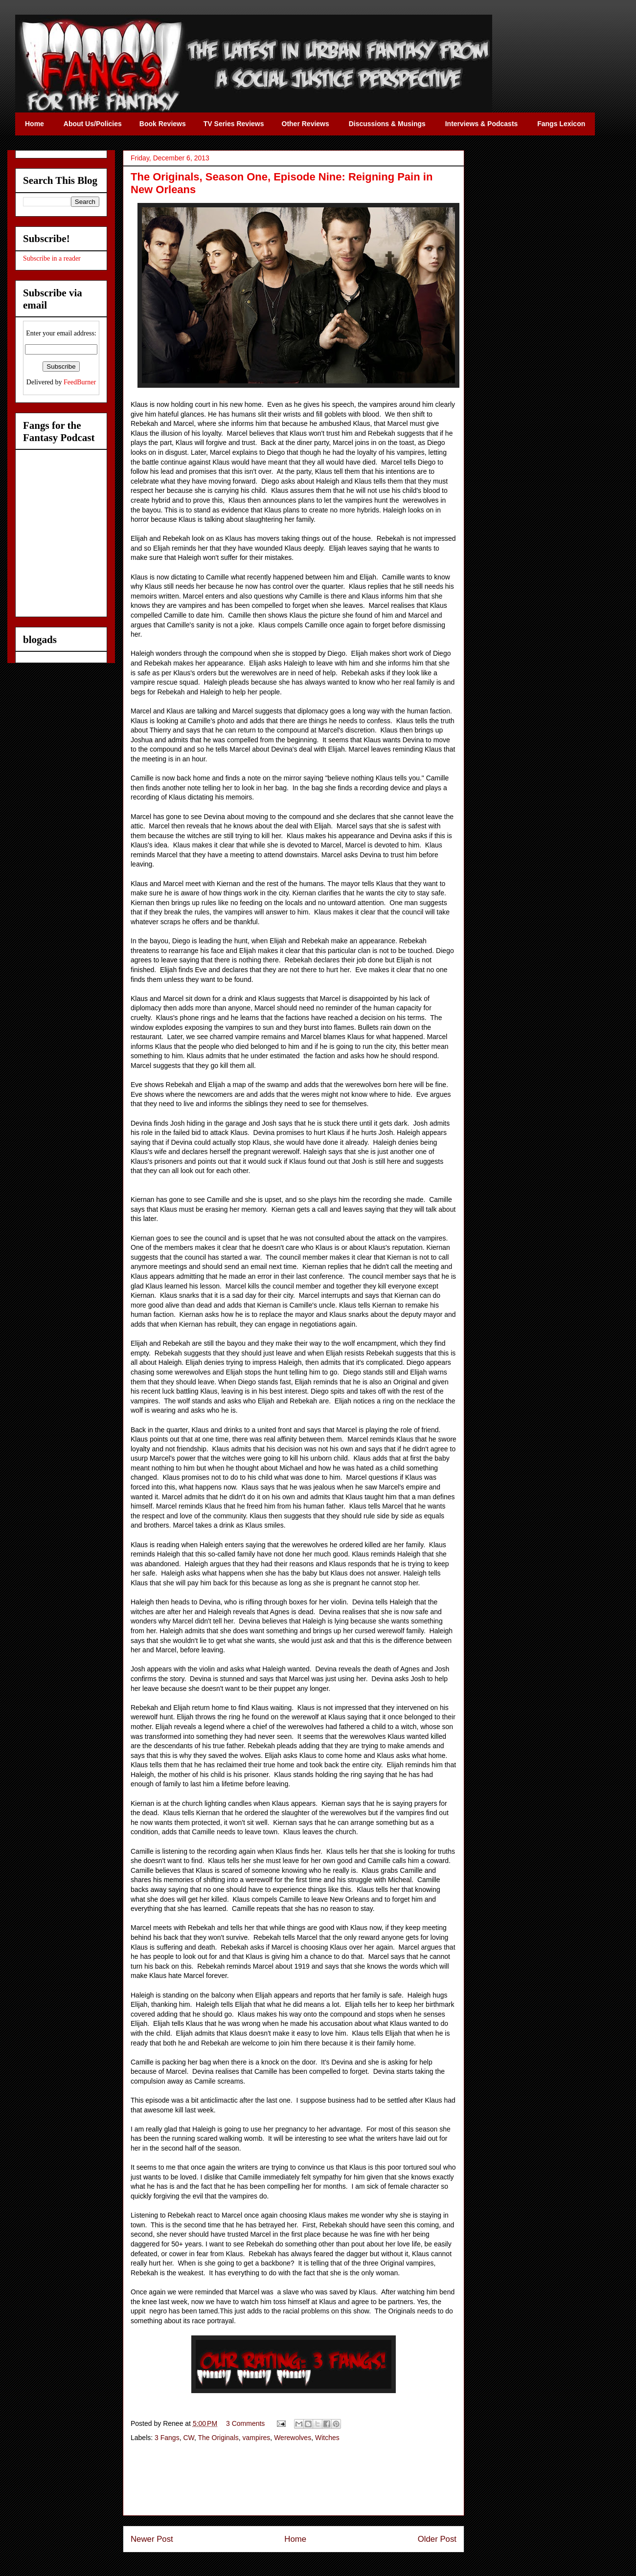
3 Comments (245, 2423)
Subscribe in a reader (52, 258)
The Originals (218, 2438)
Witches (327, 2438)
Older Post (437, 2539)
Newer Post (152, 2539)
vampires (257, 2438)
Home (295, 2539)
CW (188, 2438)
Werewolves (292, 2438)
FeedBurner (80, 382)
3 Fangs (167, 2438)
